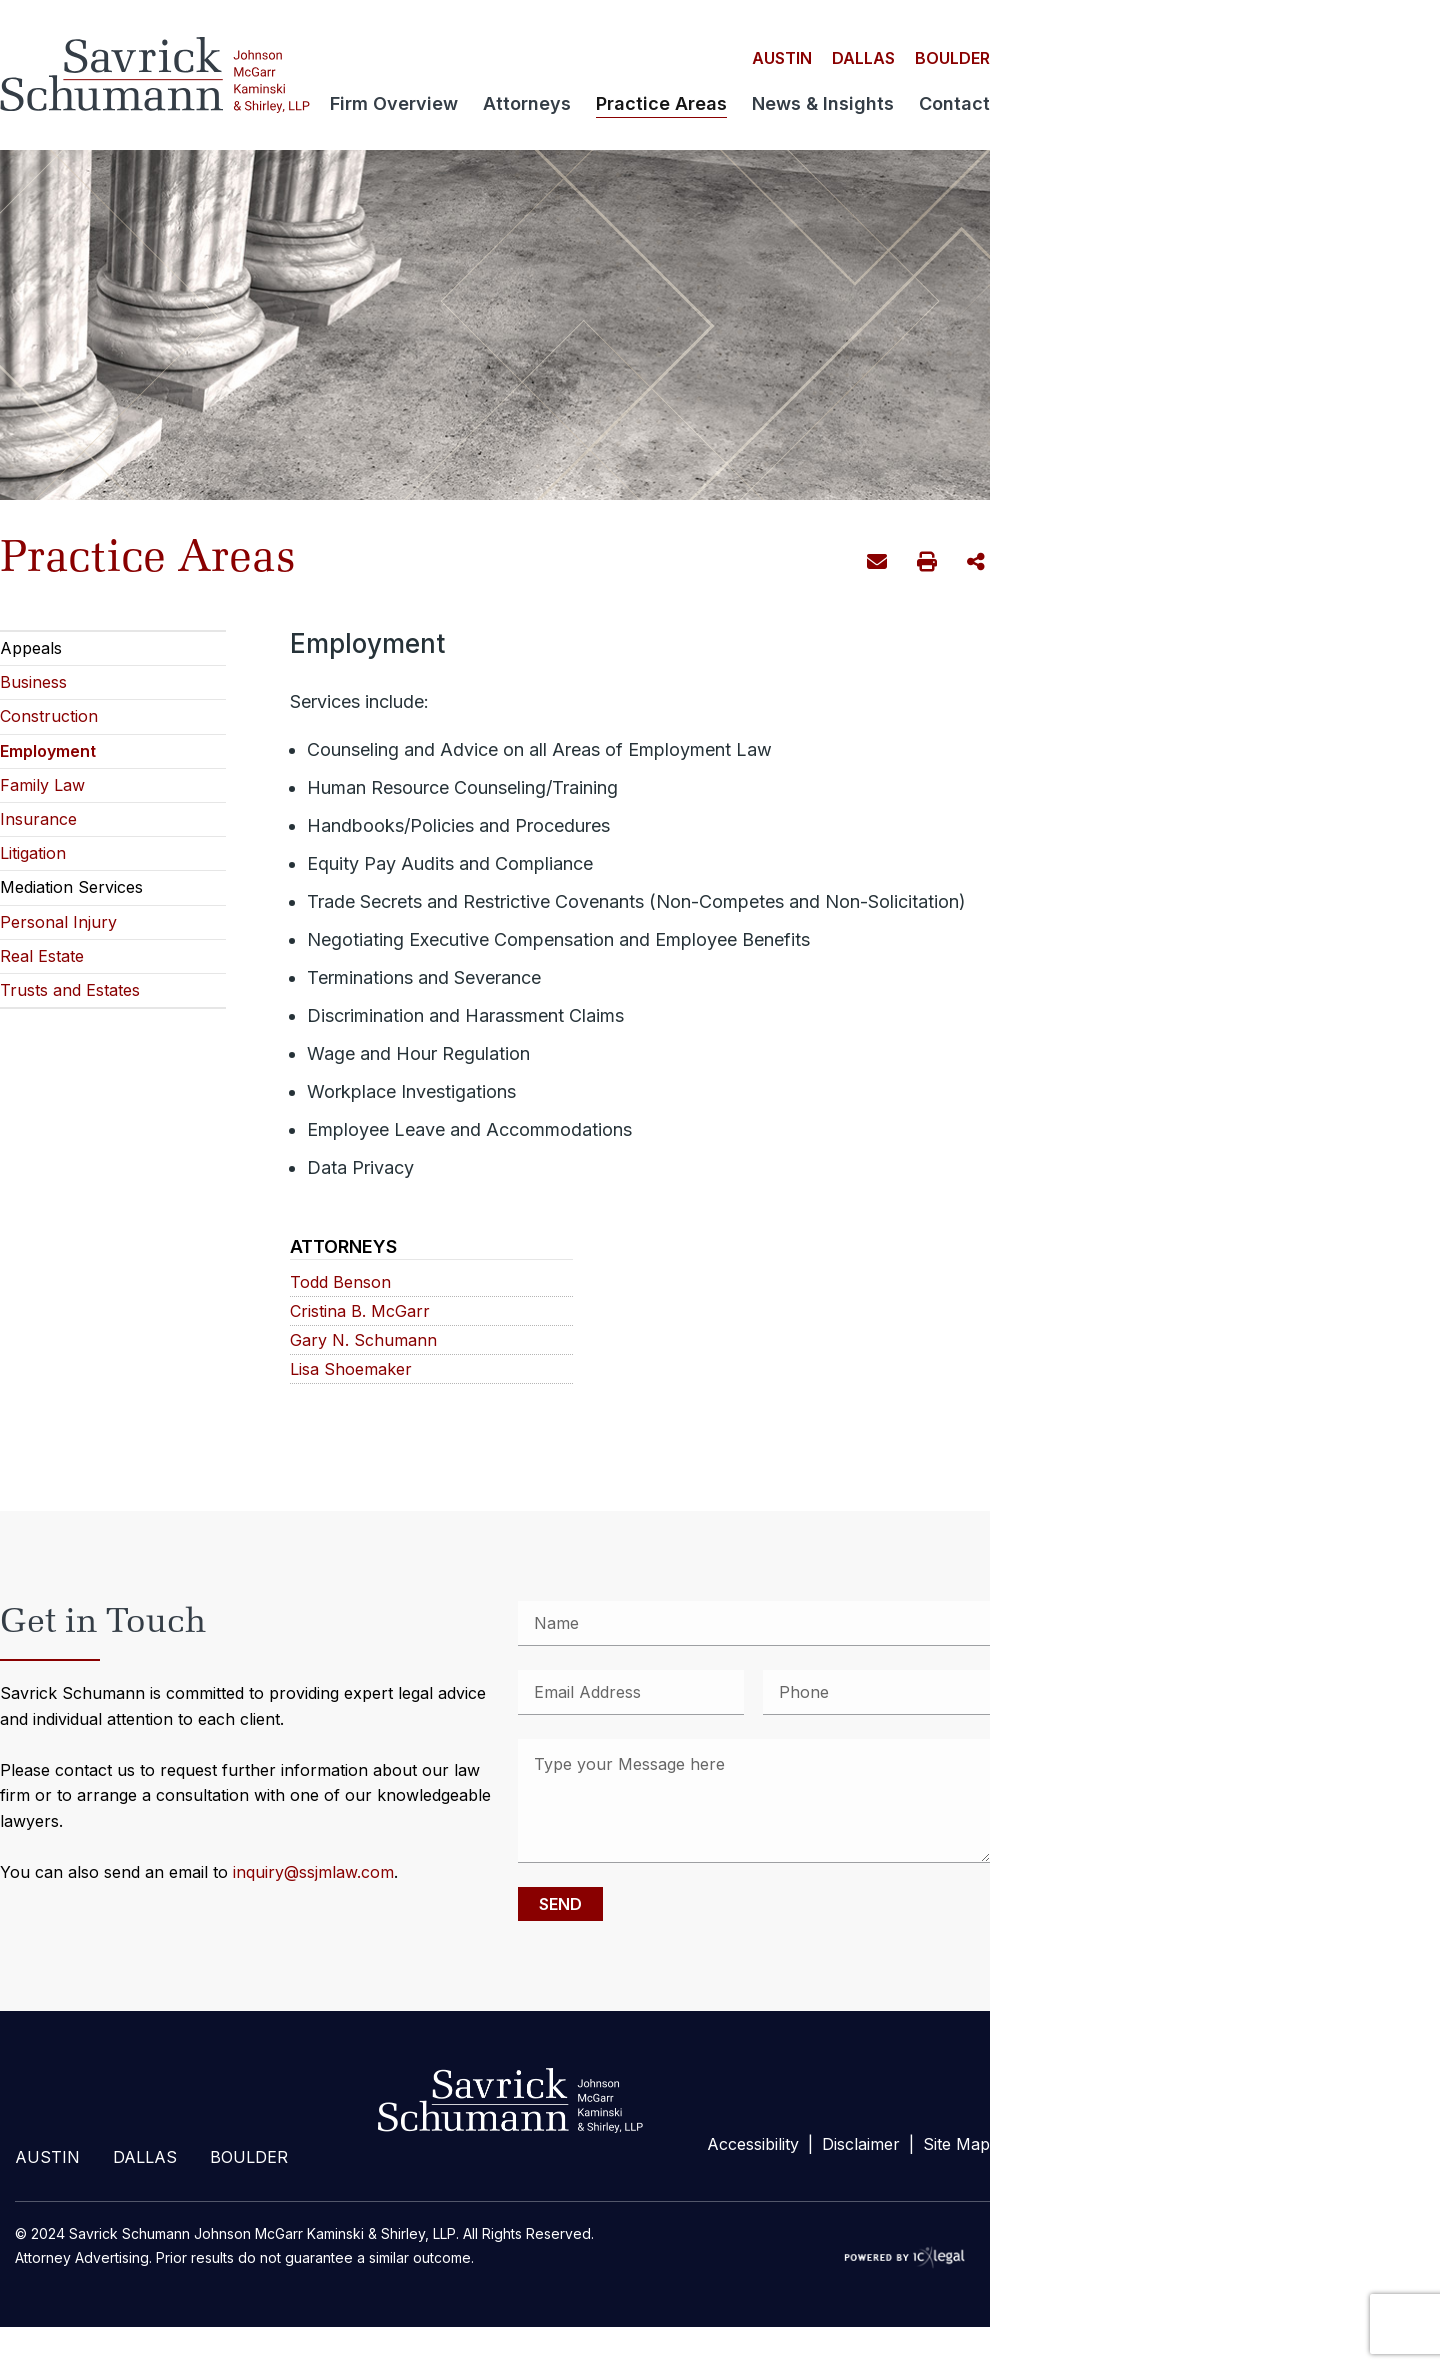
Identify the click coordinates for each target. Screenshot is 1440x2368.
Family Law (42, 785)
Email (879, 565)
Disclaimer (861, 2144)
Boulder (952, 58)
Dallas (863, 58)
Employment (48, 751)
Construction (49, 716)
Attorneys (527, 104)
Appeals (31, 648)
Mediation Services (71, 887)
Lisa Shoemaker (351, 1369)
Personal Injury (58, 922)
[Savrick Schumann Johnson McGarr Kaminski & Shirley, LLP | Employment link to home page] (155, 75)
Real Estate (42, 956)
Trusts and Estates (70, 990)
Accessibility (753, 2144)
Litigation (33, 853)
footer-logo (506, 2100)
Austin (782, 58)
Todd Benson (340, 1282)
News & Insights (823, 104)
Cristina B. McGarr (360, 1311)
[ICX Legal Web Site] (909, 2257)
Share (978, 563)
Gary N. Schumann (363, 1340)
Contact (954, 104)
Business (33, 682)
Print (929, 564)
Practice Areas (661, 104)
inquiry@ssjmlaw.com (313, 1872)
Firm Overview (394, 104)
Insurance (38, 819)
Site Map (956, 2144)
